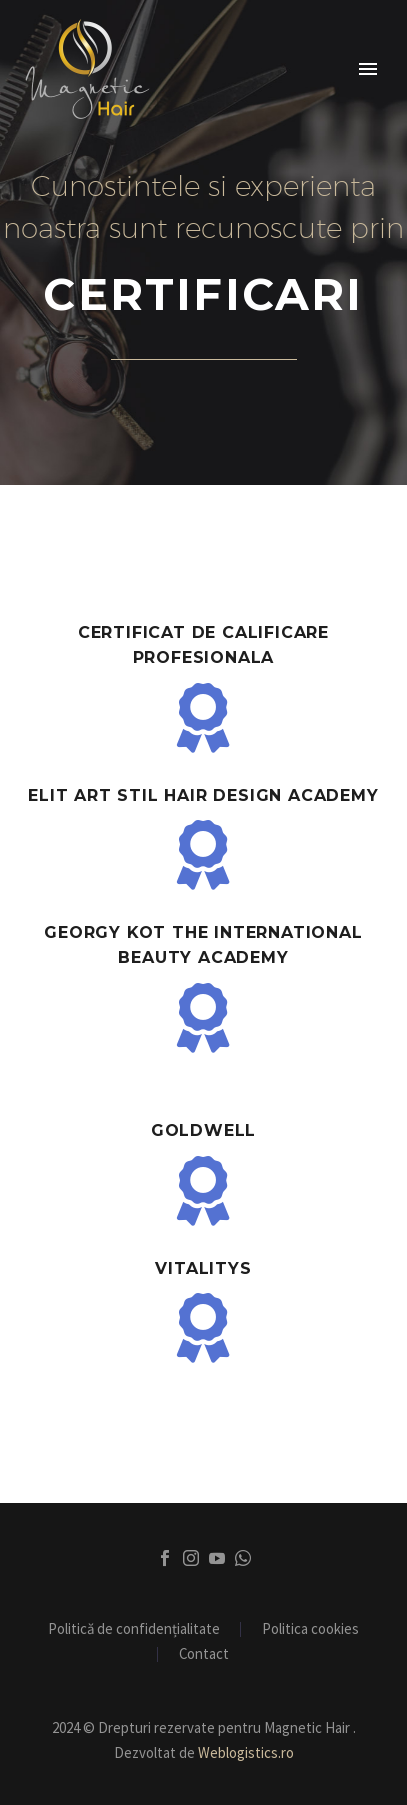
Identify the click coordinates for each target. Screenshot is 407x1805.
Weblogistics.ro (246, 1752)
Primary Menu (368, 69)
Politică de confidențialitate (134, 1629)
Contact (204, 1654)
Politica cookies (310, 1629)
